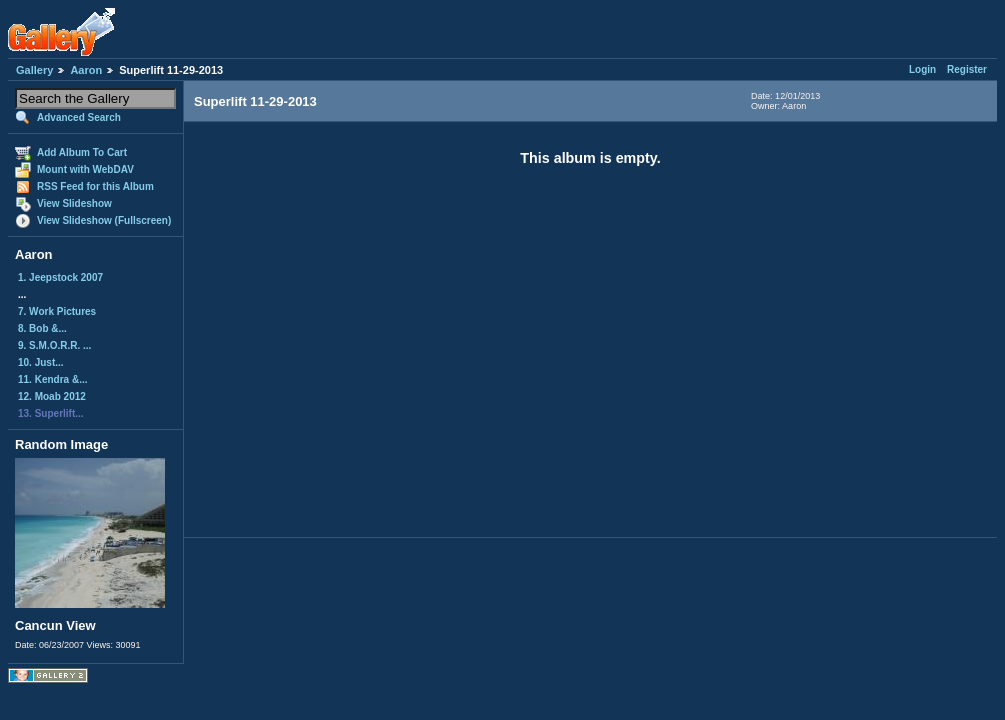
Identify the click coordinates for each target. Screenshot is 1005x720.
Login (922, 69)
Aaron (86, 70)
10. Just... (41, 362)
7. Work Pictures (57, 311)
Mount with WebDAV (85, 169)
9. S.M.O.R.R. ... (54, 345)
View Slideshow (74, 203)
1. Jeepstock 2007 (60, 277)
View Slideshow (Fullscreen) (104, 220)
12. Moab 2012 (52, 396)
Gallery (34, 70)
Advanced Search (79, 117)
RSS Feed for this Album (95, 186)
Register (967, 69)
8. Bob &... (42, 328)
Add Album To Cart (82, 152)
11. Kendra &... (52, 379)
